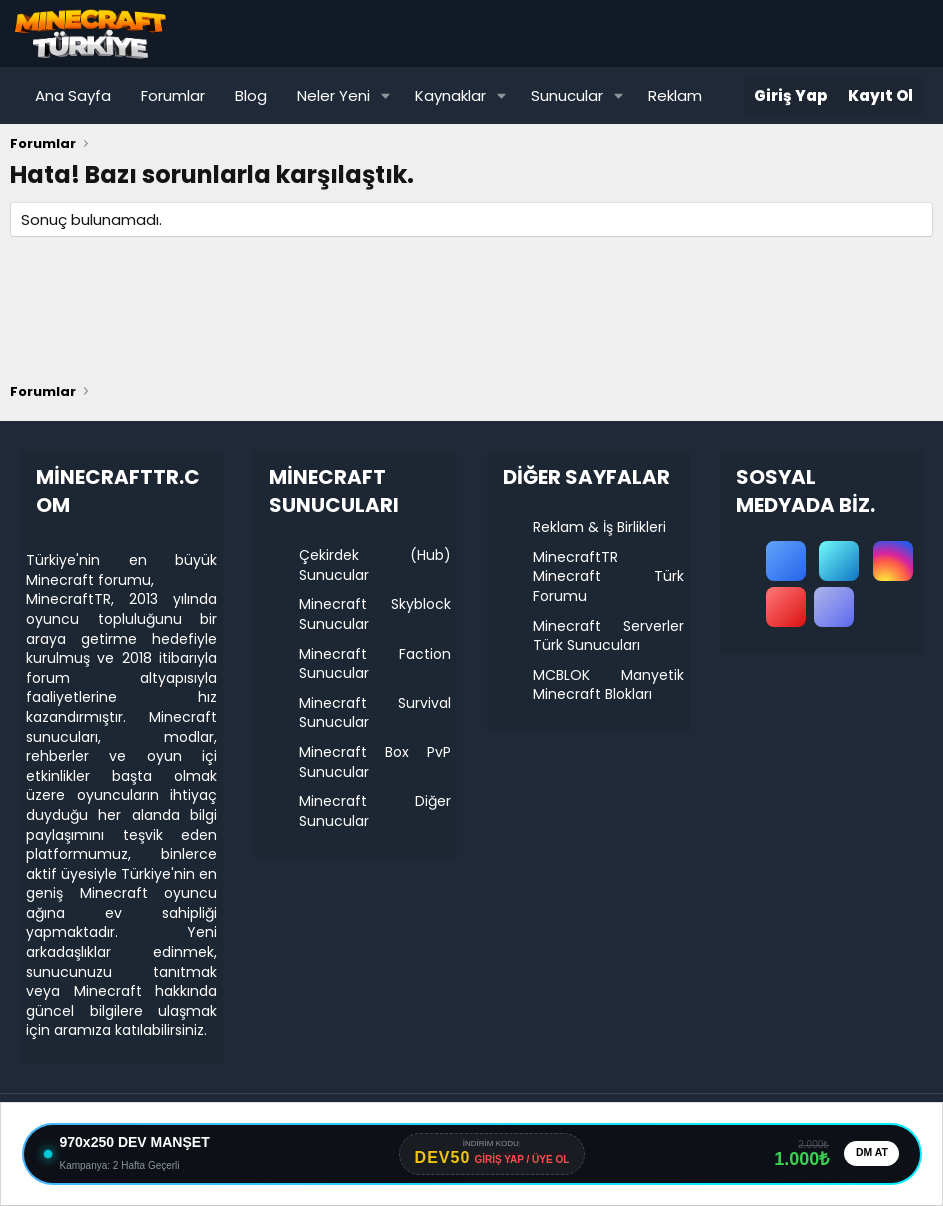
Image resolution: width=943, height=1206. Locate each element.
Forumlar (173, 95)
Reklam (675, 95)
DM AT (869, 1154)
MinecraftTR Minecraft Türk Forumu (608, 576)
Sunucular (567, 95)
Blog (251, 95)
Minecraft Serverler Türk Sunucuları (608, 636)
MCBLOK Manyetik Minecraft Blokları (608, 685)
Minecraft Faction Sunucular (374, 664)
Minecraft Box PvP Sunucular (374, 762)
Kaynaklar (450, 95)
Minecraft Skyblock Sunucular (374, 614)
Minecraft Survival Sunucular (374, 713)
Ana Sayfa (73, 95)
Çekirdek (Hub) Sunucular (374, 565)
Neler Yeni (333, 95)
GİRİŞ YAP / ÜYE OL (518, 1160)
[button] (386, 95)
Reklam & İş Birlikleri (599, 527)
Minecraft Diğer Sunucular (374, 811)
